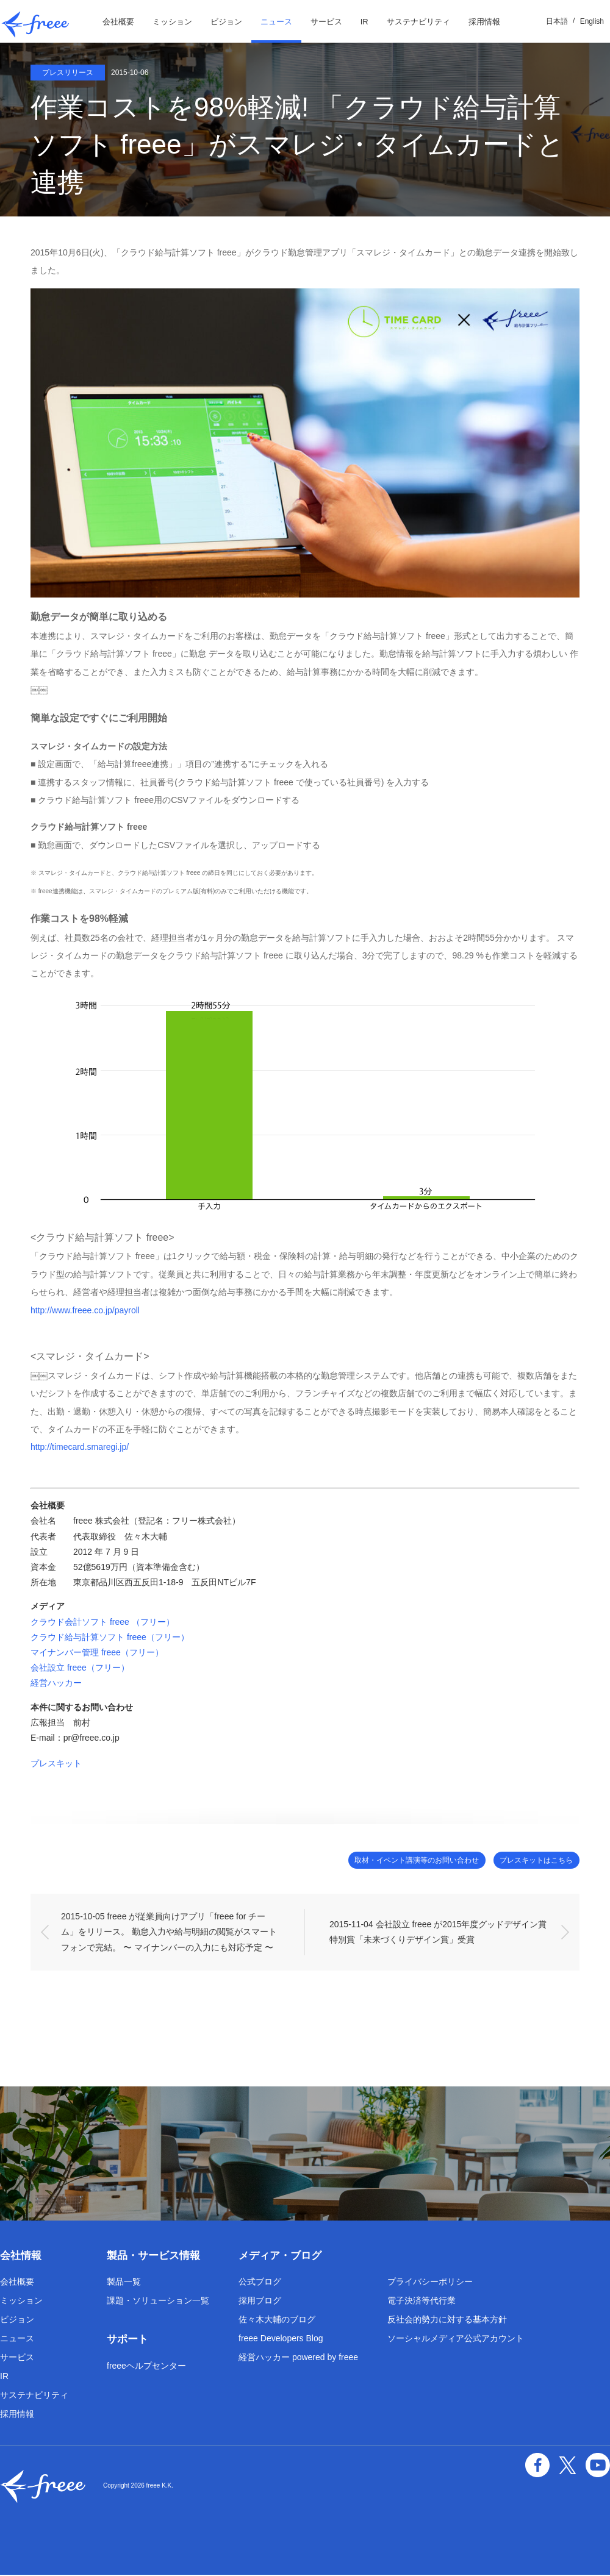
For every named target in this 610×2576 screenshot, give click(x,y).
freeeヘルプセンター (146, 2367)
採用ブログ (260, 2302)
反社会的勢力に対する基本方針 (447, 2320)
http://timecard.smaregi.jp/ (79, 1447)
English (592, 21)
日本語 (557, 21)
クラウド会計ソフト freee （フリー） (102, 1622)
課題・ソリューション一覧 (158, 2302)
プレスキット (56, 1763)
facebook (543, 2464)
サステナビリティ (418, 21)
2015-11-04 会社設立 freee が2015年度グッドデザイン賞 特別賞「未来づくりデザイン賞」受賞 (443, 1932)
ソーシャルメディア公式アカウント (455, 2339)
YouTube (599, 2464)
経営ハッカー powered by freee (298, 2358)
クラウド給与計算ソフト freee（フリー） (109, 1637)
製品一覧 (124, 2283)
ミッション (172, 21)
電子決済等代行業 (421, 2302)
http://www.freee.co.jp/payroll (85, 1310)
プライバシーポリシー (430, 2283)
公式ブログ (260, 2283)
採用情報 (484, 21)
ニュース (276, 21)
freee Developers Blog (281, 2339)
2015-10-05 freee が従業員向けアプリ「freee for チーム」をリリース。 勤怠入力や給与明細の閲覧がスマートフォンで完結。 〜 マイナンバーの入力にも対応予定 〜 (169, 1933)
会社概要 (118, 21)
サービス (326, 21)
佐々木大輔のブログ (277, 2320)
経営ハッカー (56, 1683)
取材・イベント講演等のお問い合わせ (388, 1860)
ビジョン (226, 21)
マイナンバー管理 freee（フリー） (96, 1652)
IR (364, 21)
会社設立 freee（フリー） (79, 1667)
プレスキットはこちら (527, 1860)
